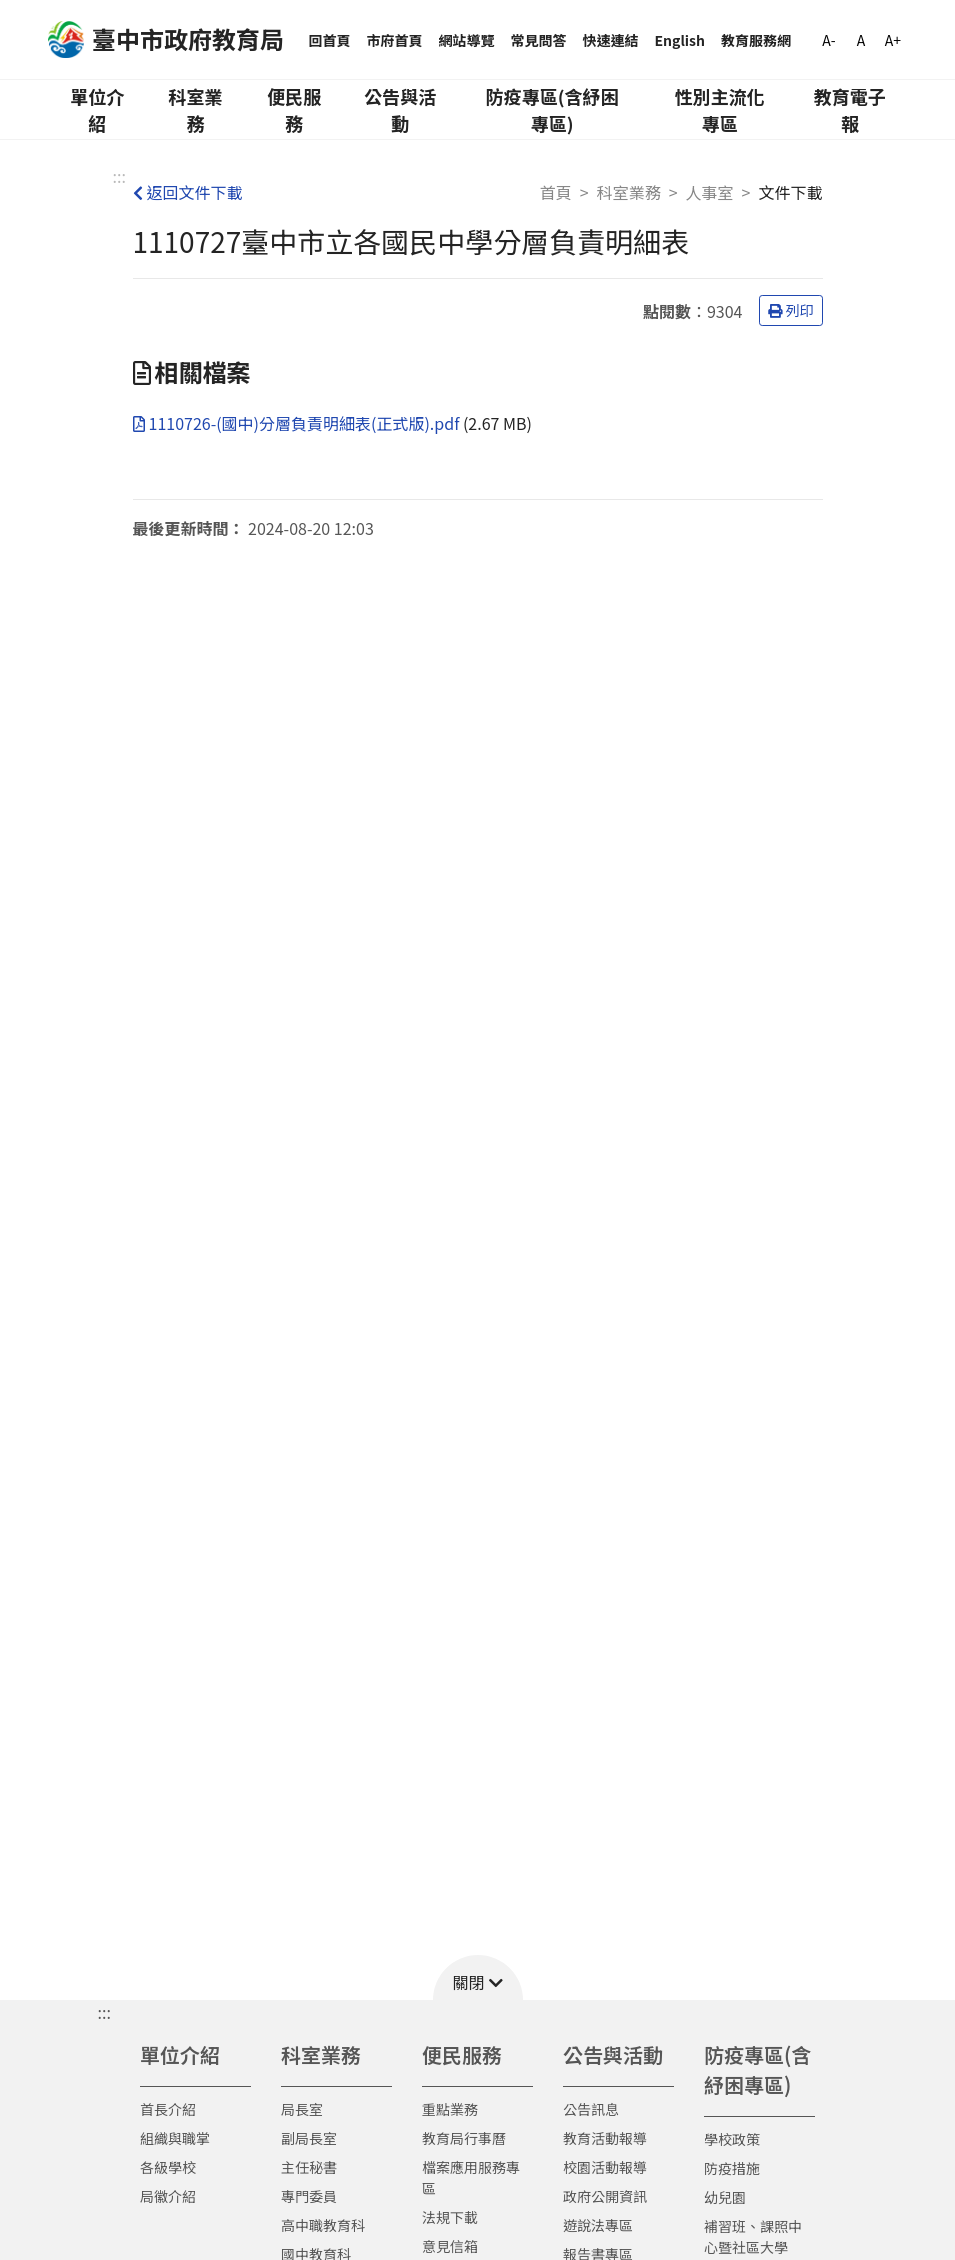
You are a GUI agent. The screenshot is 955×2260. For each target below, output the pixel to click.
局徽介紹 (168, 2196)
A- (828, 40)
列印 (791, 310)
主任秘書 (309, 2167)
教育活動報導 (605, 2138)
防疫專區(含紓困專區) (552, 109)
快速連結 (611, 40)
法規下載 (450, 2217)
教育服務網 (756, 40)
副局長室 (309, 2138)
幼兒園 (725, 2197)
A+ (893, 40)
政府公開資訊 (605, 2196)
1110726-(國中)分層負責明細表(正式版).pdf (298, 423)
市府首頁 (395, 40)
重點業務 (450, 2109)
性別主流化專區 (720, 109)
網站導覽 (467, 40)
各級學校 (168, 2167)
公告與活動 (400, 109)
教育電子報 (850, 109)
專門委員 (309, 2196)
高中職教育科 (323, 2225)
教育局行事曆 (464, 2138)
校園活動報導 (605, 2167)
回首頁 (330, 40)
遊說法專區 (598, 2225)
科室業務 (196, 109)
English (680, 40)
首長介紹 (168, 2109)
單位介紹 (97, 109)
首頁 (556, 192)
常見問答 (539, 40)
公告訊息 (591, 2109)
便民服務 (294, 109)
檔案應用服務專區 (471, 2177)
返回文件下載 (188, 192)
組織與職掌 (175, 2138)
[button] (478, 1977)
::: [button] (104, 2012)
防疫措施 (732, 2168)
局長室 (302, 2109)
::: (119, 176)
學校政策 (732, 2139)
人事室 (710, 192)
